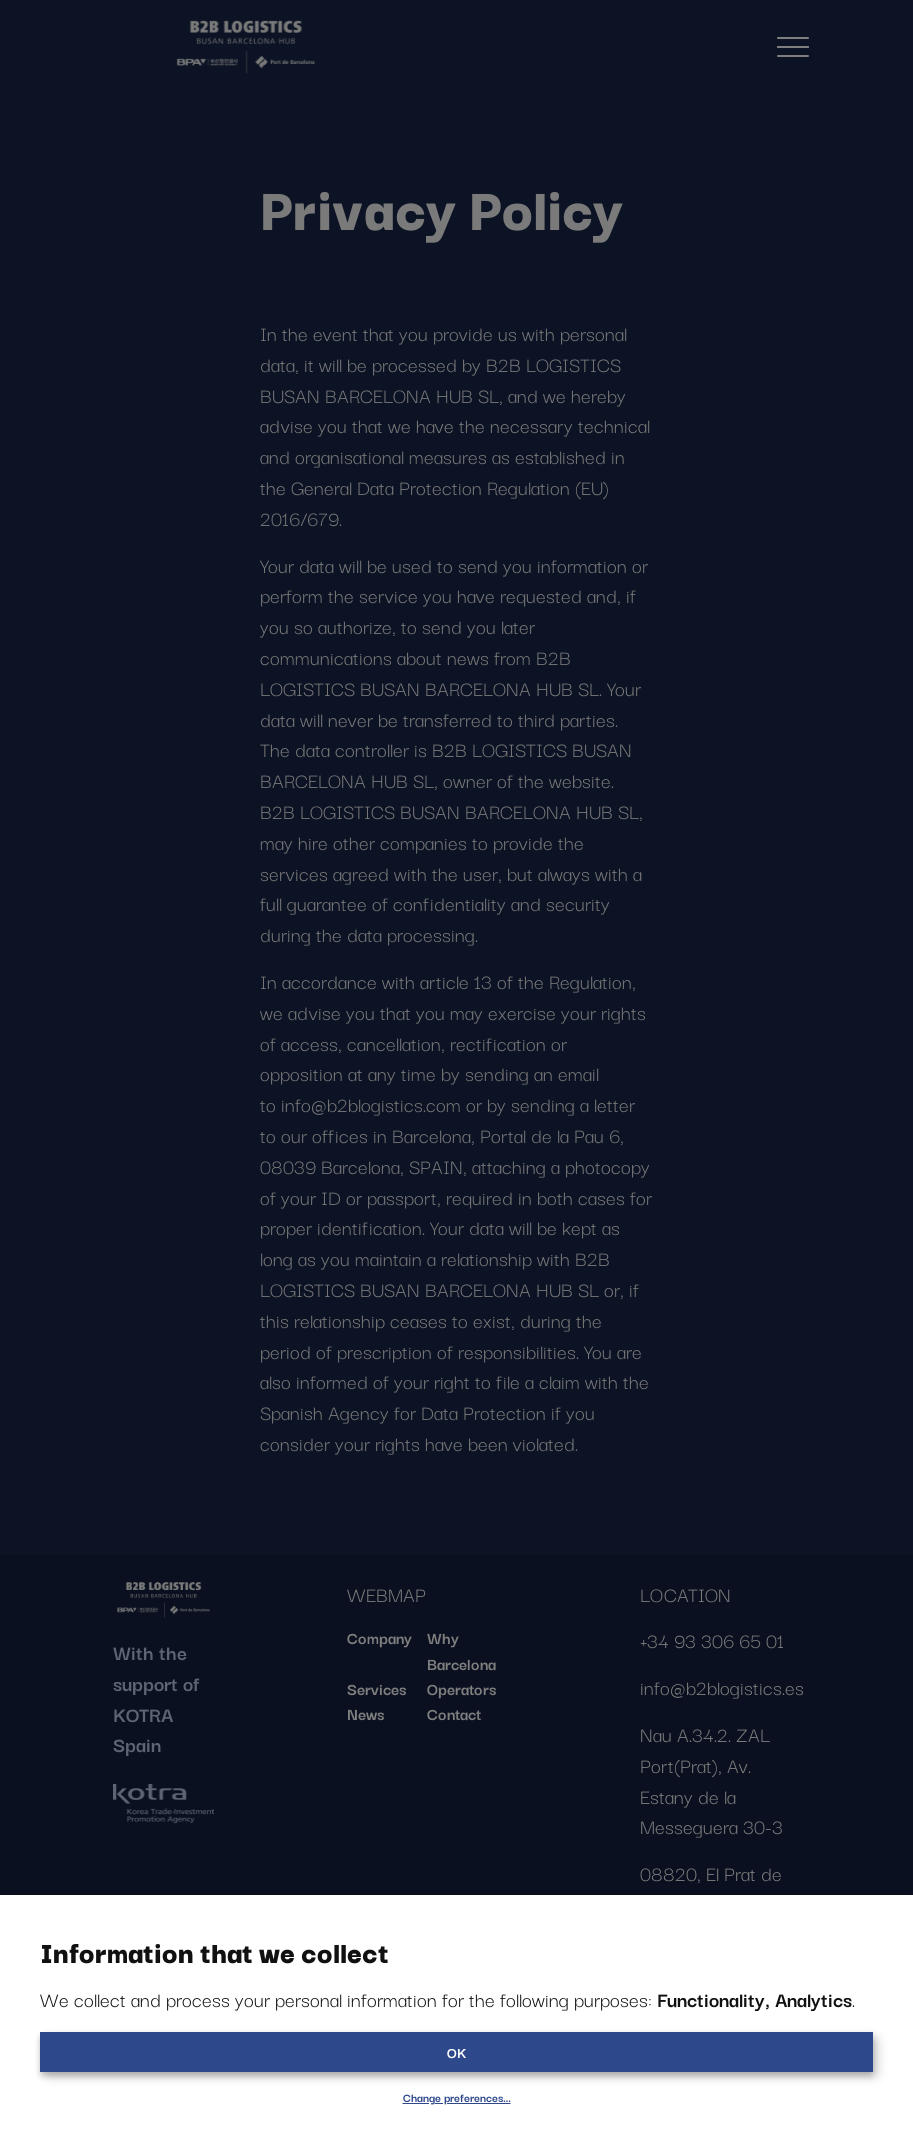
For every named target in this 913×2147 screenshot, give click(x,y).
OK (456, 2052)
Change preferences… (457, 2097)
